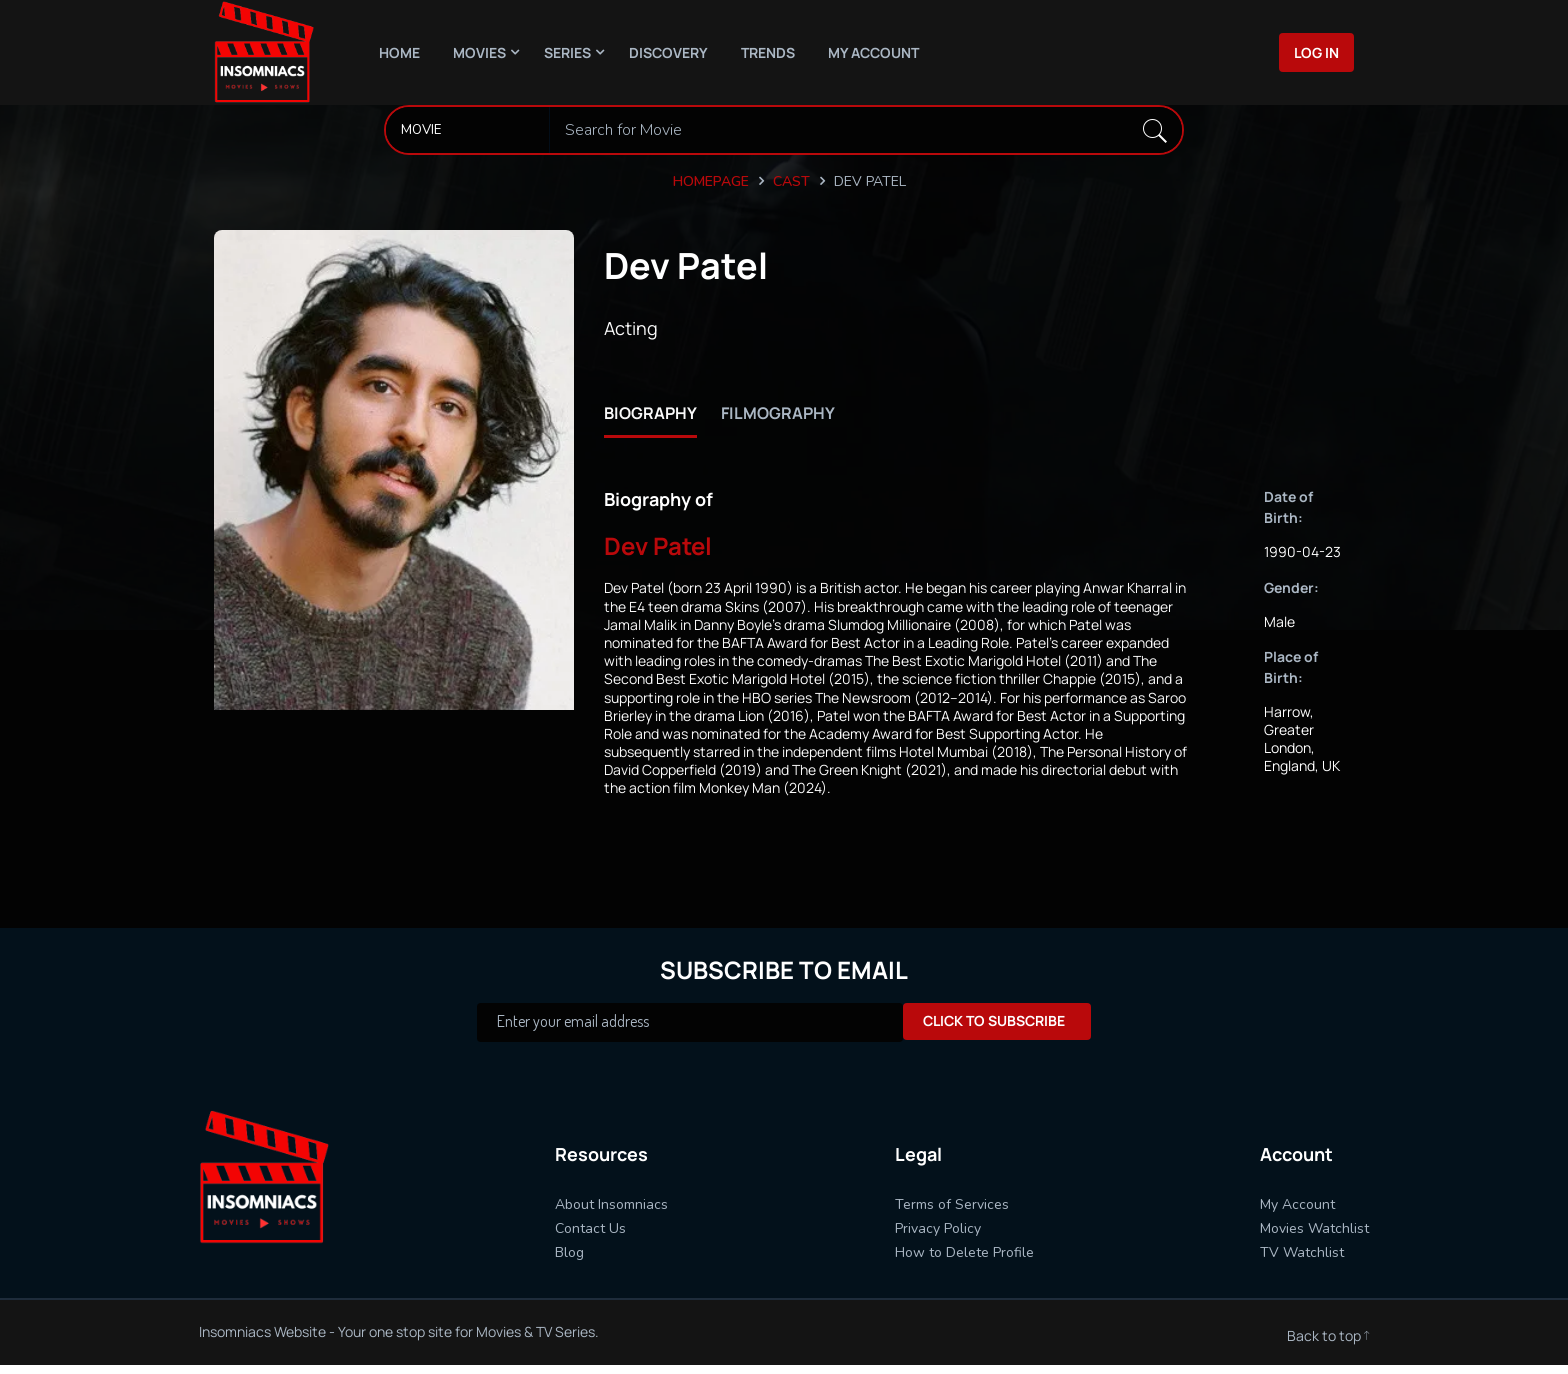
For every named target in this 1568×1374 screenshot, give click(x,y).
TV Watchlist (1302, 1253)
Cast (791, 180)
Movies (479, 52)
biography (655, 412)
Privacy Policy (938, 1229)
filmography (798, 412)
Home (399, 52)
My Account (873, 52)
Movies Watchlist (1314, 1229)
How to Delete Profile (964, 1253)
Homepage (711, 180)
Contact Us (590, 1229)
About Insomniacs (611, 1205)
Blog (569, 1253)
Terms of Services (952, 1205)
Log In (1316, 52)
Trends (768, 52)
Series (567, 52)
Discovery (668, 52)
